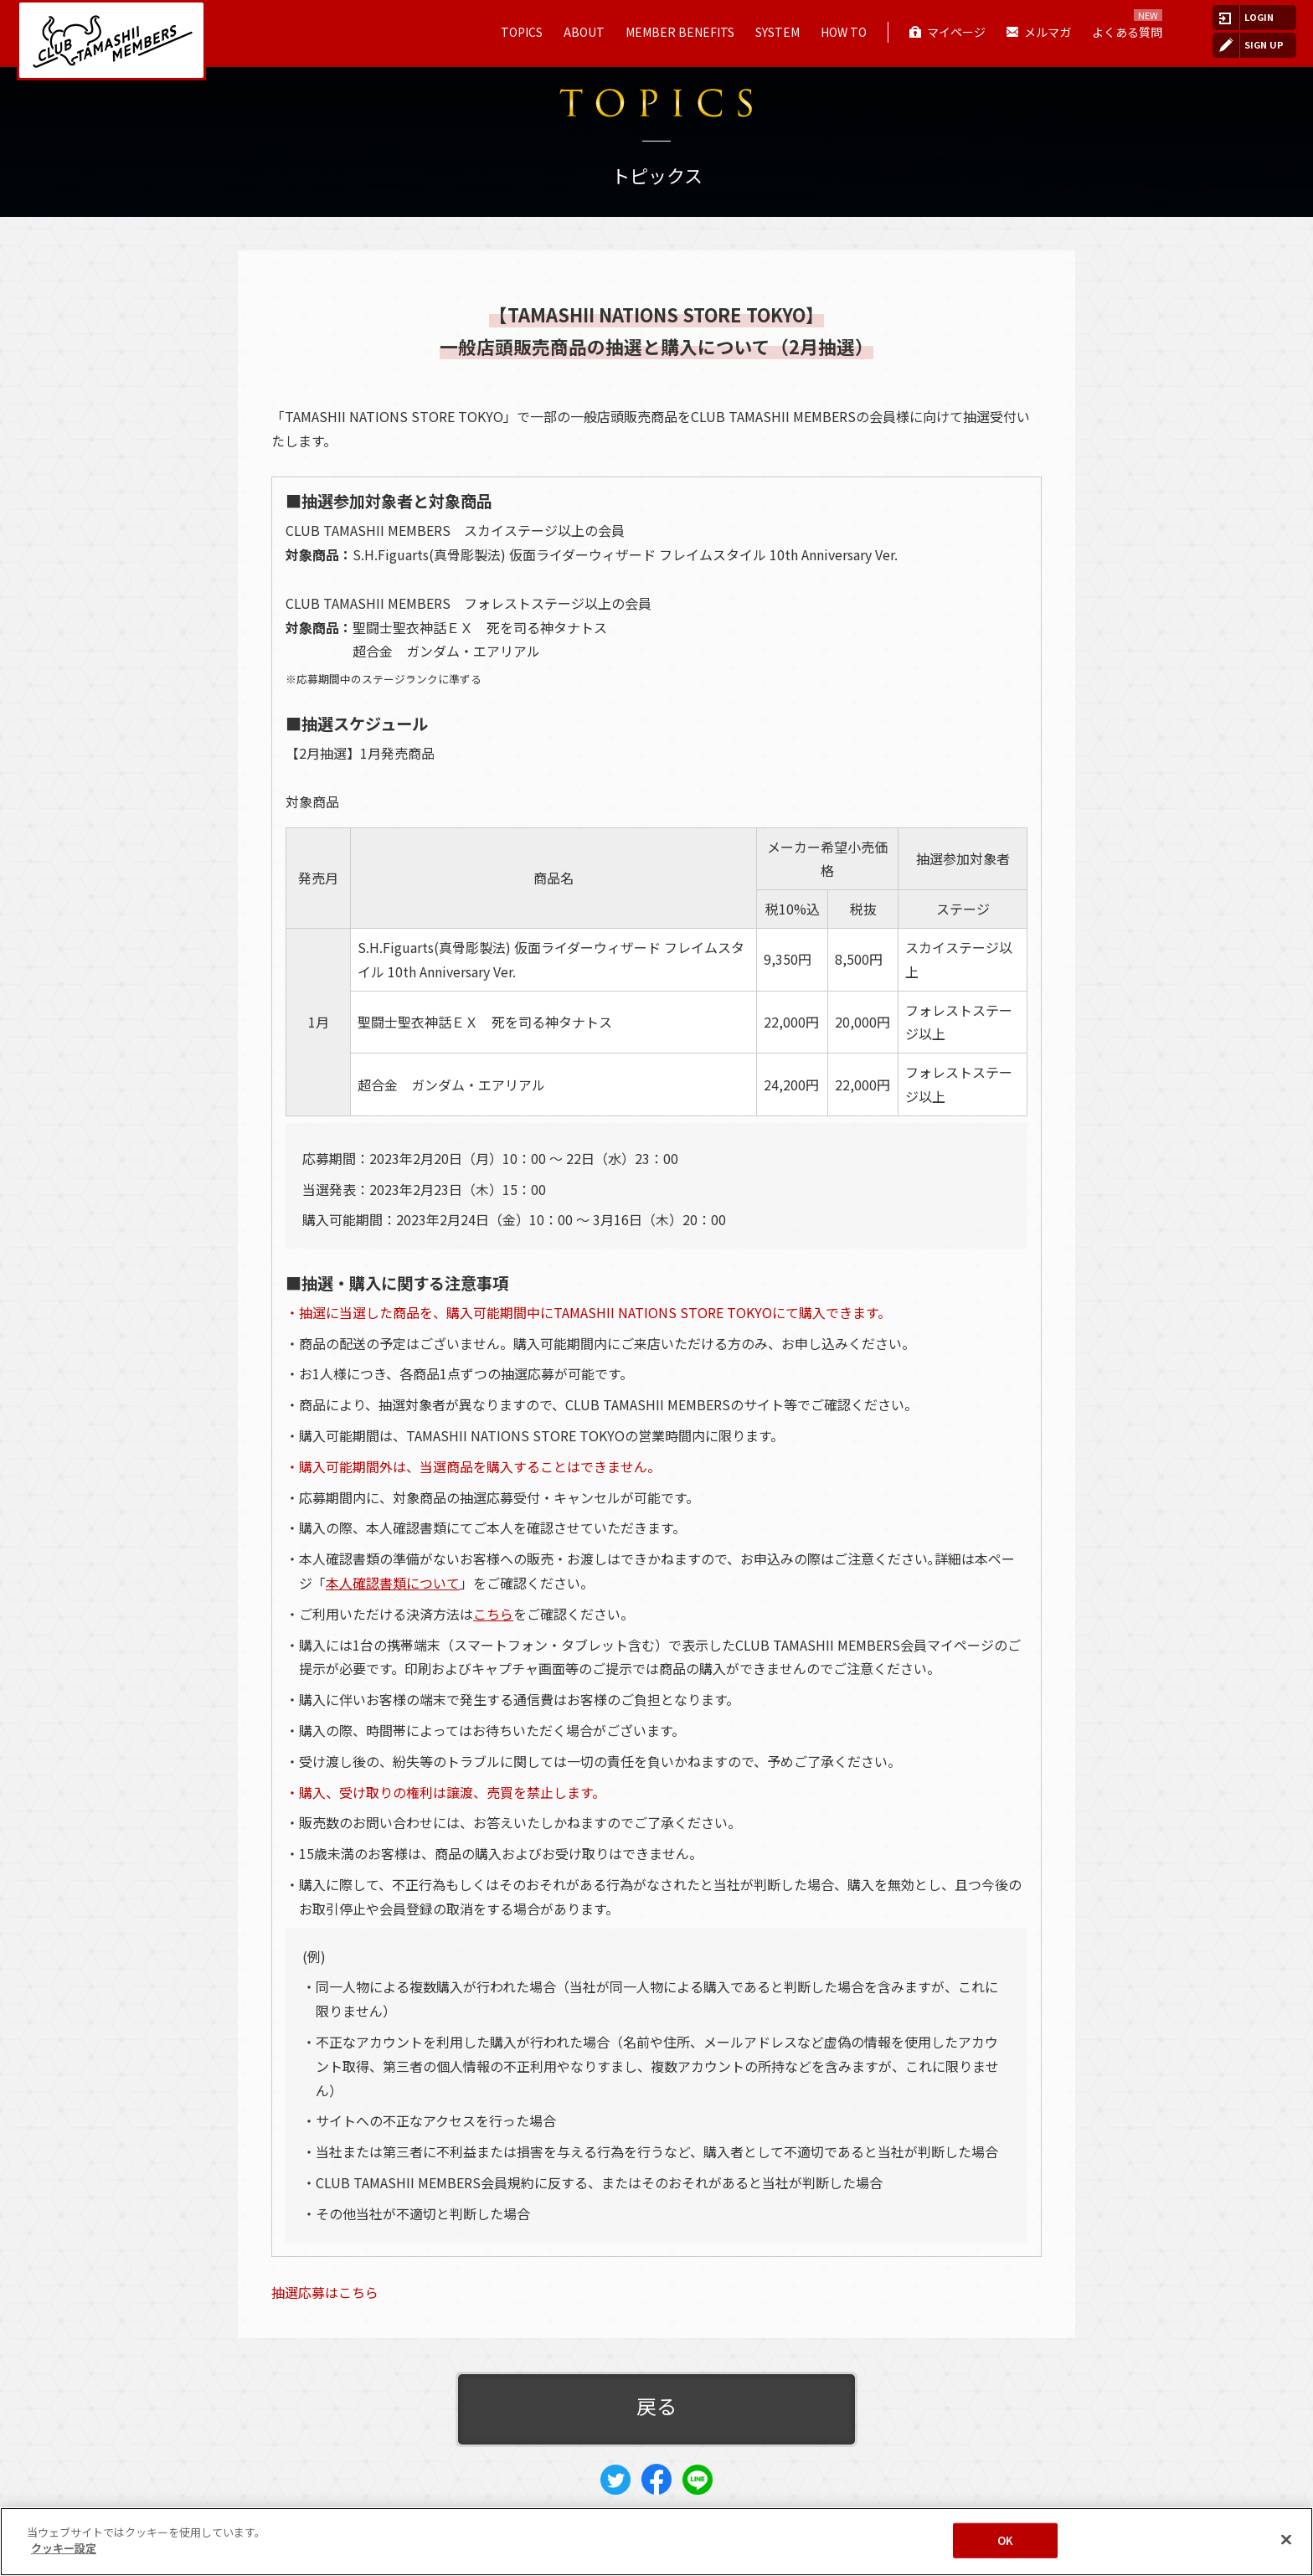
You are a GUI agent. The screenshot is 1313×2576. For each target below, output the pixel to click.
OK (1005, 2540)
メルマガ (1047, 31)
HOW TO (844, 31)
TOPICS (522, 31)
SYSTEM (777, 31)
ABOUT (584, 31)
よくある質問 (1127, 31)
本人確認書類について (393, 1583)
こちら (493, 1614)
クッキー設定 (63, 2548)
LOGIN (1259, 16)
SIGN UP (1264, 44)
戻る (656, 2405)
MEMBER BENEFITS (680, 31)
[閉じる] (1286, 2539)
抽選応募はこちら (324, 2292)
